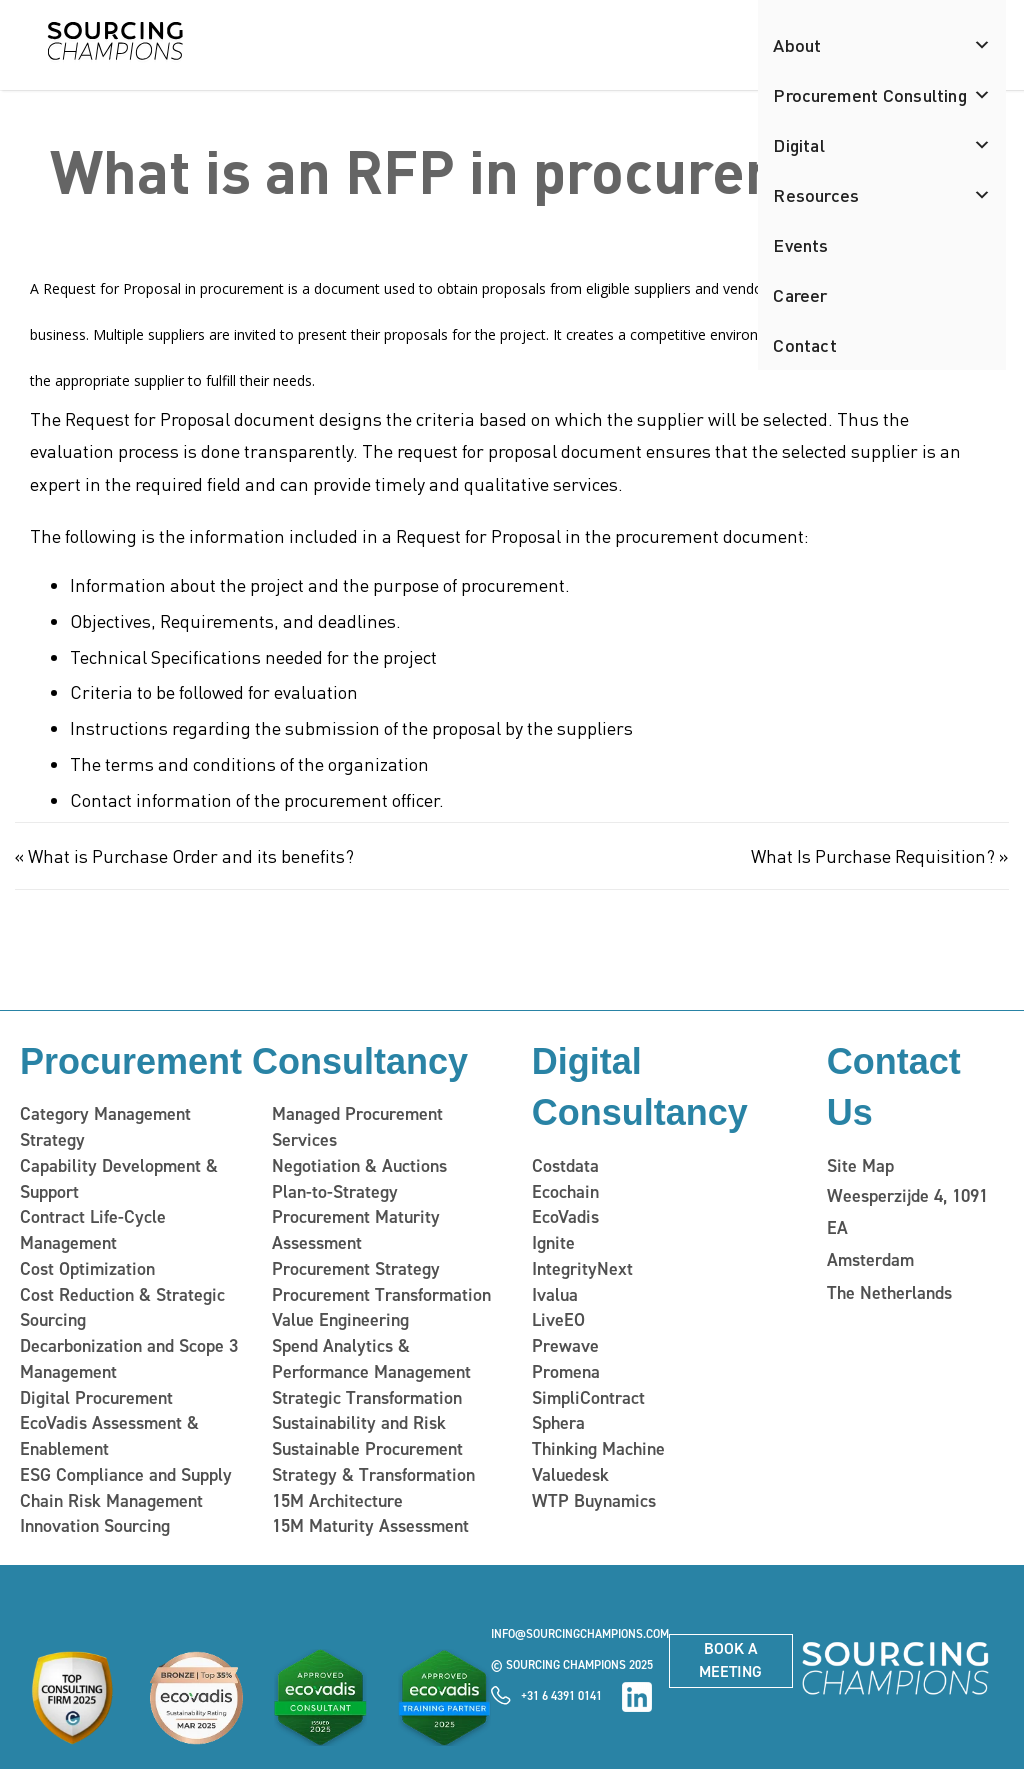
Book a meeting (730, 1659)
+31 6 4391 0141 (561, 1695)
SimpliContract (588, 1397)
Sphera (558, 1423)
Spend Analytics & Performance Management (371, 1359)
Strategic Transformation (366, 1397)
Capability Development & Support (119, 1179)
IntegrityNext (582, 1269)
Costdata (565, 1166)
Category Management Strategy (105, 1127)
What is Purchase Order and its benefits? (191, 855)
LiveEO (558, 1320)
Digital (882, 145)
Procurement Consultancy (244, 1061)
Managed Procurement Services (357, 1127)
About (882, 45)
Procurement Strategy (356, 1269)
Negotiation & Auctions (359, 1166)
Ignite (553, 1243)
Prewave (565, 1346)
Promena (566, 1371)
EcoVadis (565, 1217)
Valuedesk (570, 1474)
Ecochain (565, 1192)
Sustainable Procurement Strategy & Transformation (373, 1462)
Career (800, 294)
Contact (804, 344)
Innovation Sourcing (95, 1526)
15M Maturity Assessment (370, 1526)
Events (800, 244)
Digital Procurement (96, 1397)
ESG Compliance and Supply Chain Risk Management (126, 1487)
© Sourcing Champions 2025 (572, 1664)
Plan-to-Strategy (335, 1191)
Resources (882, 195)
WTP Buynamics (593, 1500)
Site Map (860, 1166)
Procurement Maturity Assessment (356, 1230)
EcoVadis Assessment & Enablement (109, 1436)
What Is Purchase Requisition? (873, 855)
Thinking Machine (598, 1449)
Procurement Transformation (381, 1294)
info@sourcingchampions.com (580, 1634)
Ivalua (555, 1294)
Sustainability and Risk (359, 1423)
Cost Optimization (87, 1269)
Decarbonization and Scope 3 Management (129, 1359)
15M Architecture (337, 1500)
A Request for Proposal (105, 288)
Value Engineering (340, 1320)
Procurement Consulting (882, 95)
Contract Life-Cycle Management (93, 1230)
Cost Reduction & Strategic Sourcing (122, 1307)
